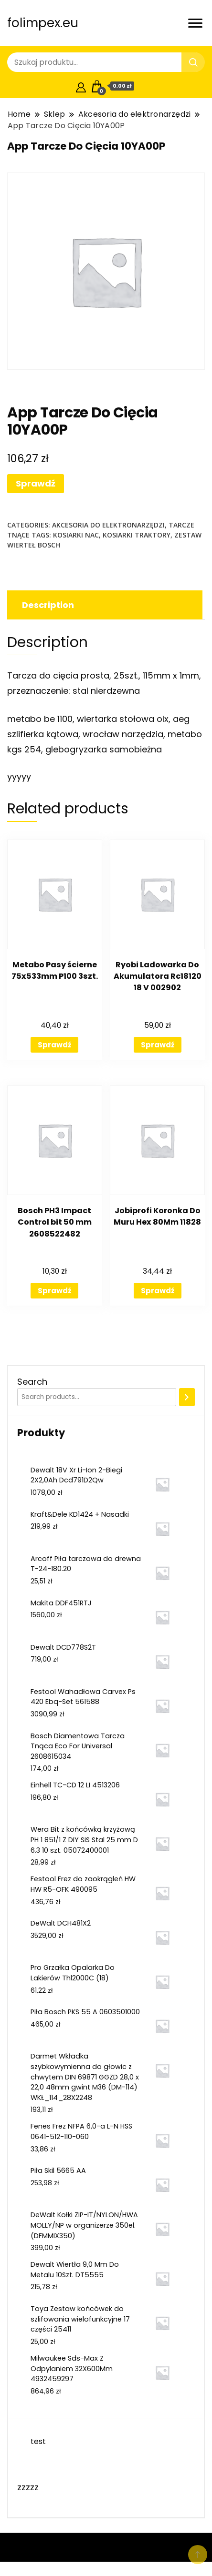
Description (48, 605)
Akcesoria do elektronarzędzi (108, 524)
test (38, 2441)
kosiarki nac (76, 534)
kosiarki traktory (136, 534)
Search (32, 1382)
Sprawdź (35, 483)
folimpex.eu (42, 22)
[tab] (103, 604)
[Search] (187, 1397)
